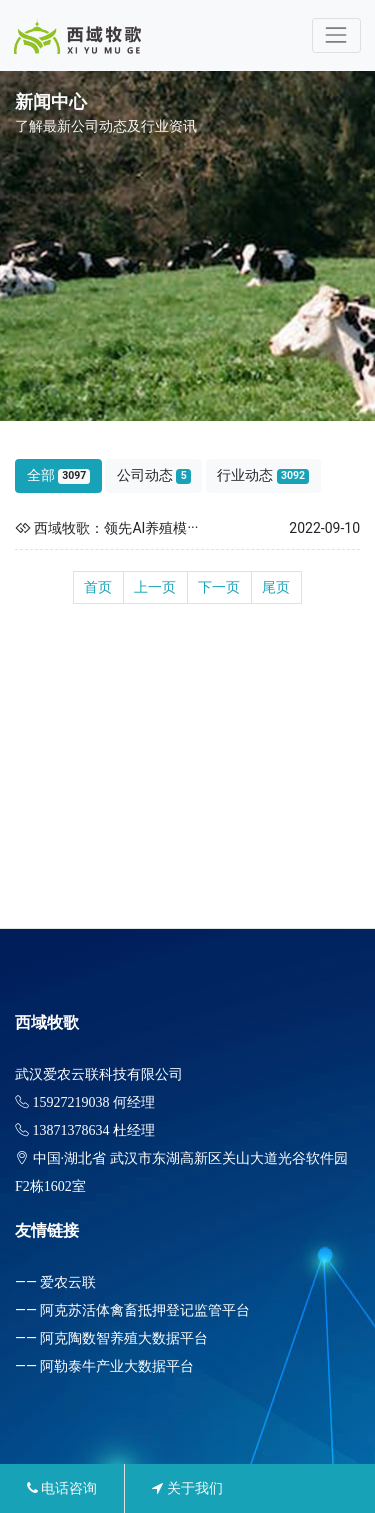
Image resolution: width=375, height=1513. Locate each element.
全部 (59, 475)
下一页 (219, 587)
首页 (98, 587)
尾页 (276, 587)
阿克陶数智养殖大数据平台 (124, 1338)
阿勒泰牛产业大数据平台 (117, 1366)
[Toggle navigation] (336, 35)
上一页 (155, 587)
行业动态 (263, 475)
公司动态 (154, 475)
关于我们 (187, 1488)
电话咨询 (62, 1488)
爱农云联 (68, 1282)
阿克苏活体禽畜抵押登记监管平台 (145, 1310)
